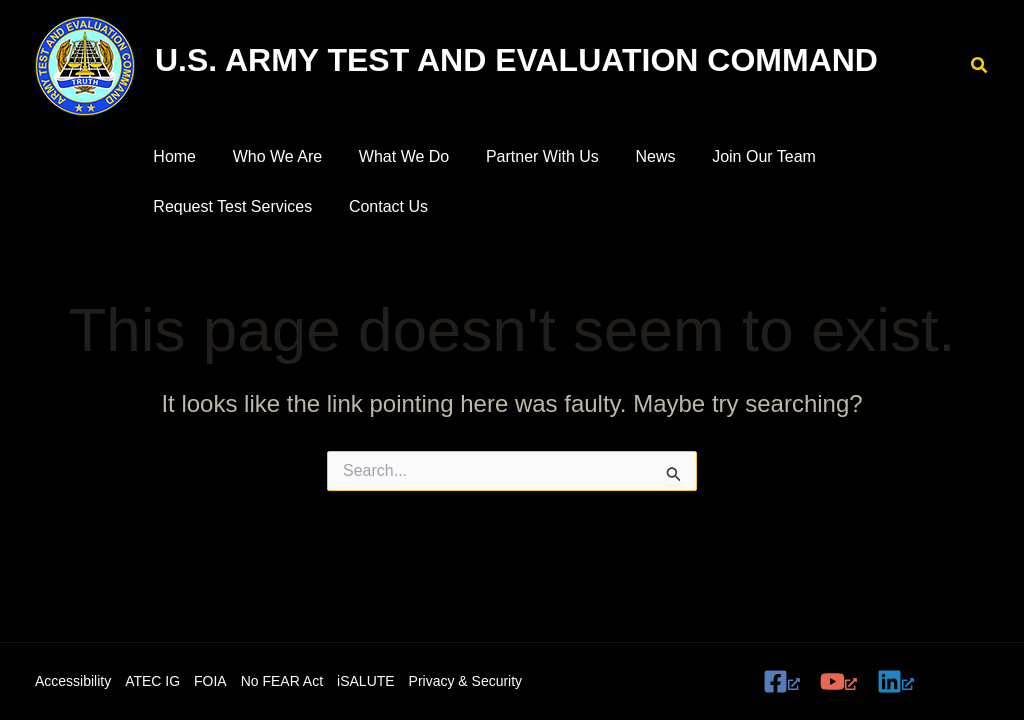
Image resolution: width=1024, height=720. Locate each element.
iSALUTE (366, 681)
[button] (980, 66)
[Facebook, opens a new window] (781, 681)
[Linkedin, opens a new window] (895, 681)
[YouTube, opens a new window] (838, 681)
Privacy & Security (466, 681)
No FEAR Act (282, 681)
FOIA (210, 681)
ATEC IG (152, 681)
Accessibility (73, 681)
